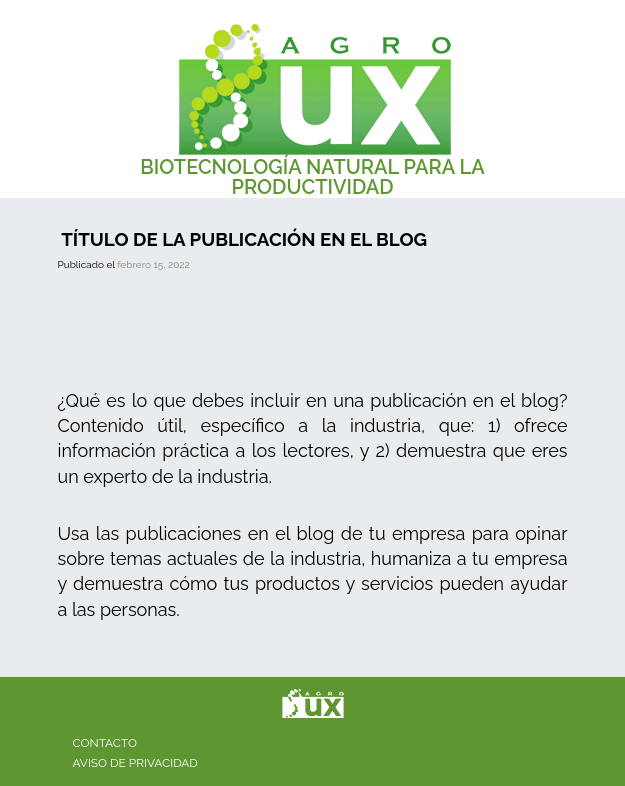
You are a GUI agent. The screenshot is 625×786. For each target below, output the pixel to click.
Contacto (105, 743)
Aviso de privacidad (135, 763)
